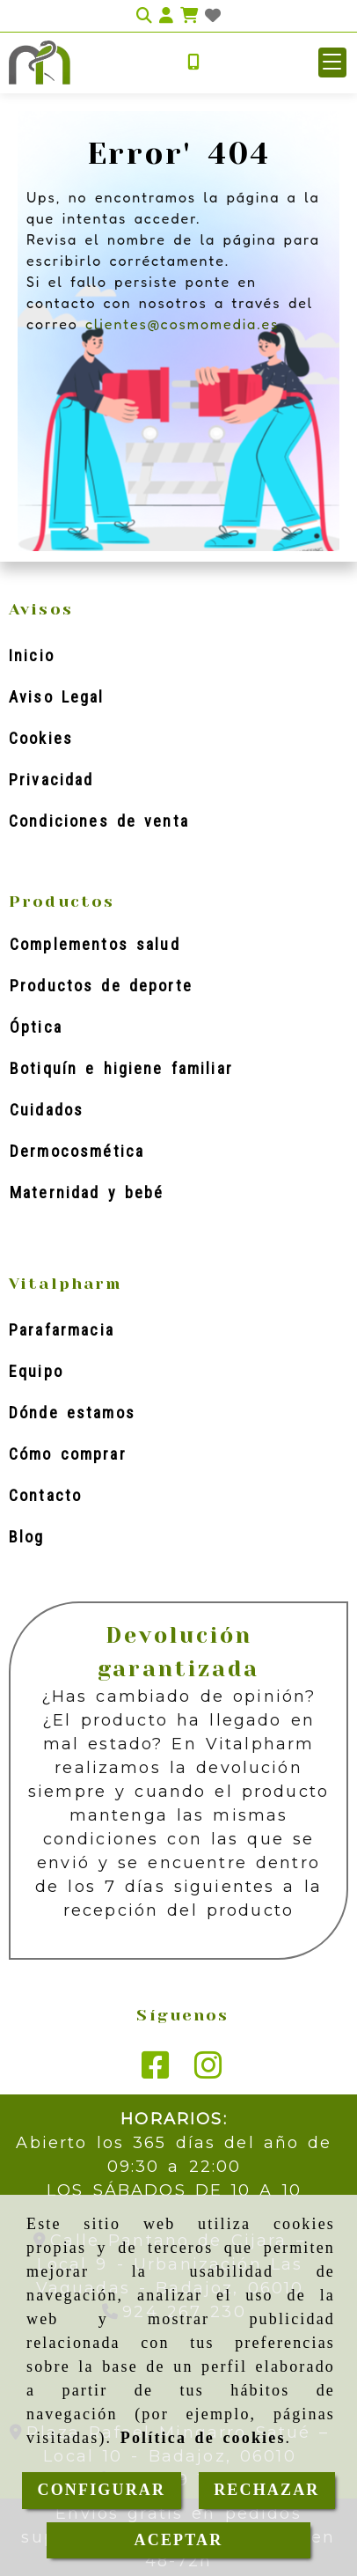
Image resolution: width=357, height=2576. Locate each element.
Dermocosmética (77, 1151)
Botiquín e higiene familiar (121, 1068)
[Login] (212, 16)
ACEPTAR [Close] (179, 2540)
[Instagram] (208, 2071)
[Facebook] (155, 2071)
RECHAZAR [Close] (266, 2490)
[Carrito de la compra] (189, 16)
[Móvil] (193, 63)
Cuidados (47, 1109)
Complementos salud (95, 944)
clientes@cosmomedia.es (182, 324)
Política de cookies (203, 2438)
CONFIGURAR (102, 2490)
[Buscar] (144, 16)
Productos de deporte (101, 985)
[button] (166, 16)
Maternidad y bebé (87, 1192)
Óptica (36, 1027)
